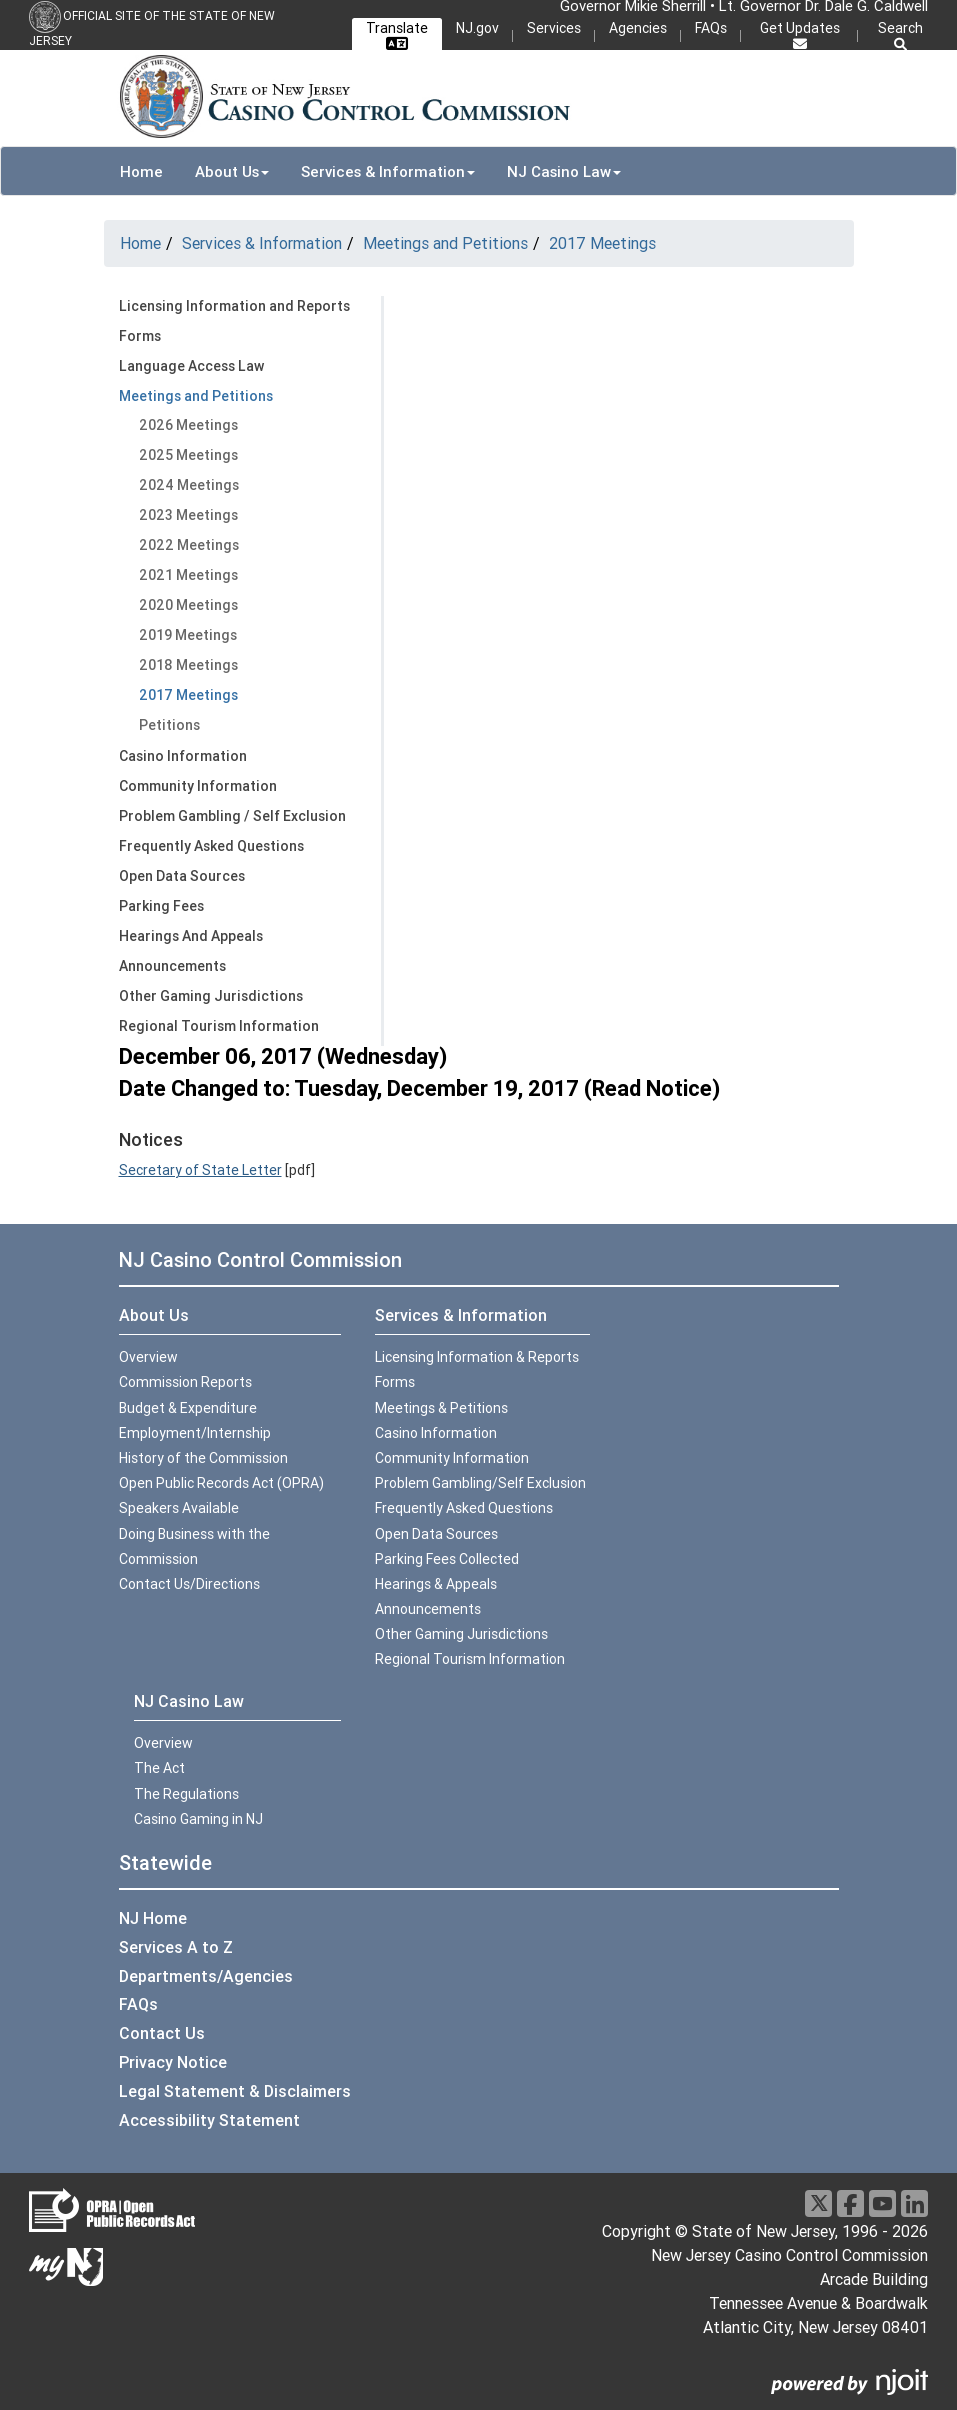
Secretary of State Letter (200, 1170)
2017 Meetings (602, 243)
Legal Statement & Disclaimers (235, 2091)
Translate (397, 32)
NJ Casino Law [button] (564, 171)
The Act (159, 1768)
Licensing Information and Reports (234, 306)
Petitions (169, 725)
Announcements (172, 966)
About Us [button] (232, 171)
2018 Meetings (188, 665)
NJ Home (153, 1918)
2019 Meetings (188, 635)
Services (554, 28)
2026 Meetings (188, 425)
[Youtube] (882, 2203)
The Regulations (186, 1794)
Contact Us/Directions (189, 1584)
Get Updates (800, 35)
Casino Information (183, 756)
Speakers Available (179, 1508)
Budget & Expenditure (188, 1408)
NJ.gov (477, 28)
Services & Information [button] (388, 171)
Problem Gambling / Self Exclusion (232, 816)
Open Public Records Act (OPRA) (221, 1483)
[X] (818, 2203)
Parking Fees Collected (447, 1559)
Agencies (638, 28)
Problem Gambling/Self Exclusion (480, 1483)
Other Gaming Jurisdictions (211, 996)
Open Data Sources (182, 876)
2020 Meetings (188, 605)
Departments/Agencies (206, 1976)
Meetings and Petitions (445, 243)
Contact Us (162, 2033)
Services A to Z (176, 1947)
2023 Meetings (188, 515)
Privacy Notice (173, 2062)
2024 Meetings (189, 485)
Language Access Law (191, 366)
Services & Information (262, 243)
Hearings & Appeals (436, 1584)
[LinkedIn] (914, 2203)
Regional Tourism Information (219, 1026)
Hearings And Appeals (191, 936)
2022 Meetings (189, 545)
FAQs (711, 28)
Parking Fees (161, 906)
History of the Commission (203, 1458)
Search (900, 36)
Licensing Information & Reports (477, 1357)
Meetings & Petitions (441, 1408)
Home (141, 171)
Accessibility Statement (209, 2120)
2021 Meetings (188, 575)
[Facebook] (850, 2203)
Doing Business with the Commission (194, 1546)
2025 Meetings (188, 455)
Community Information (198, 786)
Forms (140, 336)
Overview (148, 1357)
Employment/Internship (195, 1433)
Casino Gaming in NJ (198, 1819)
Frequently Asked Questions (211, 846)
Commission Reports (185, 1382)
